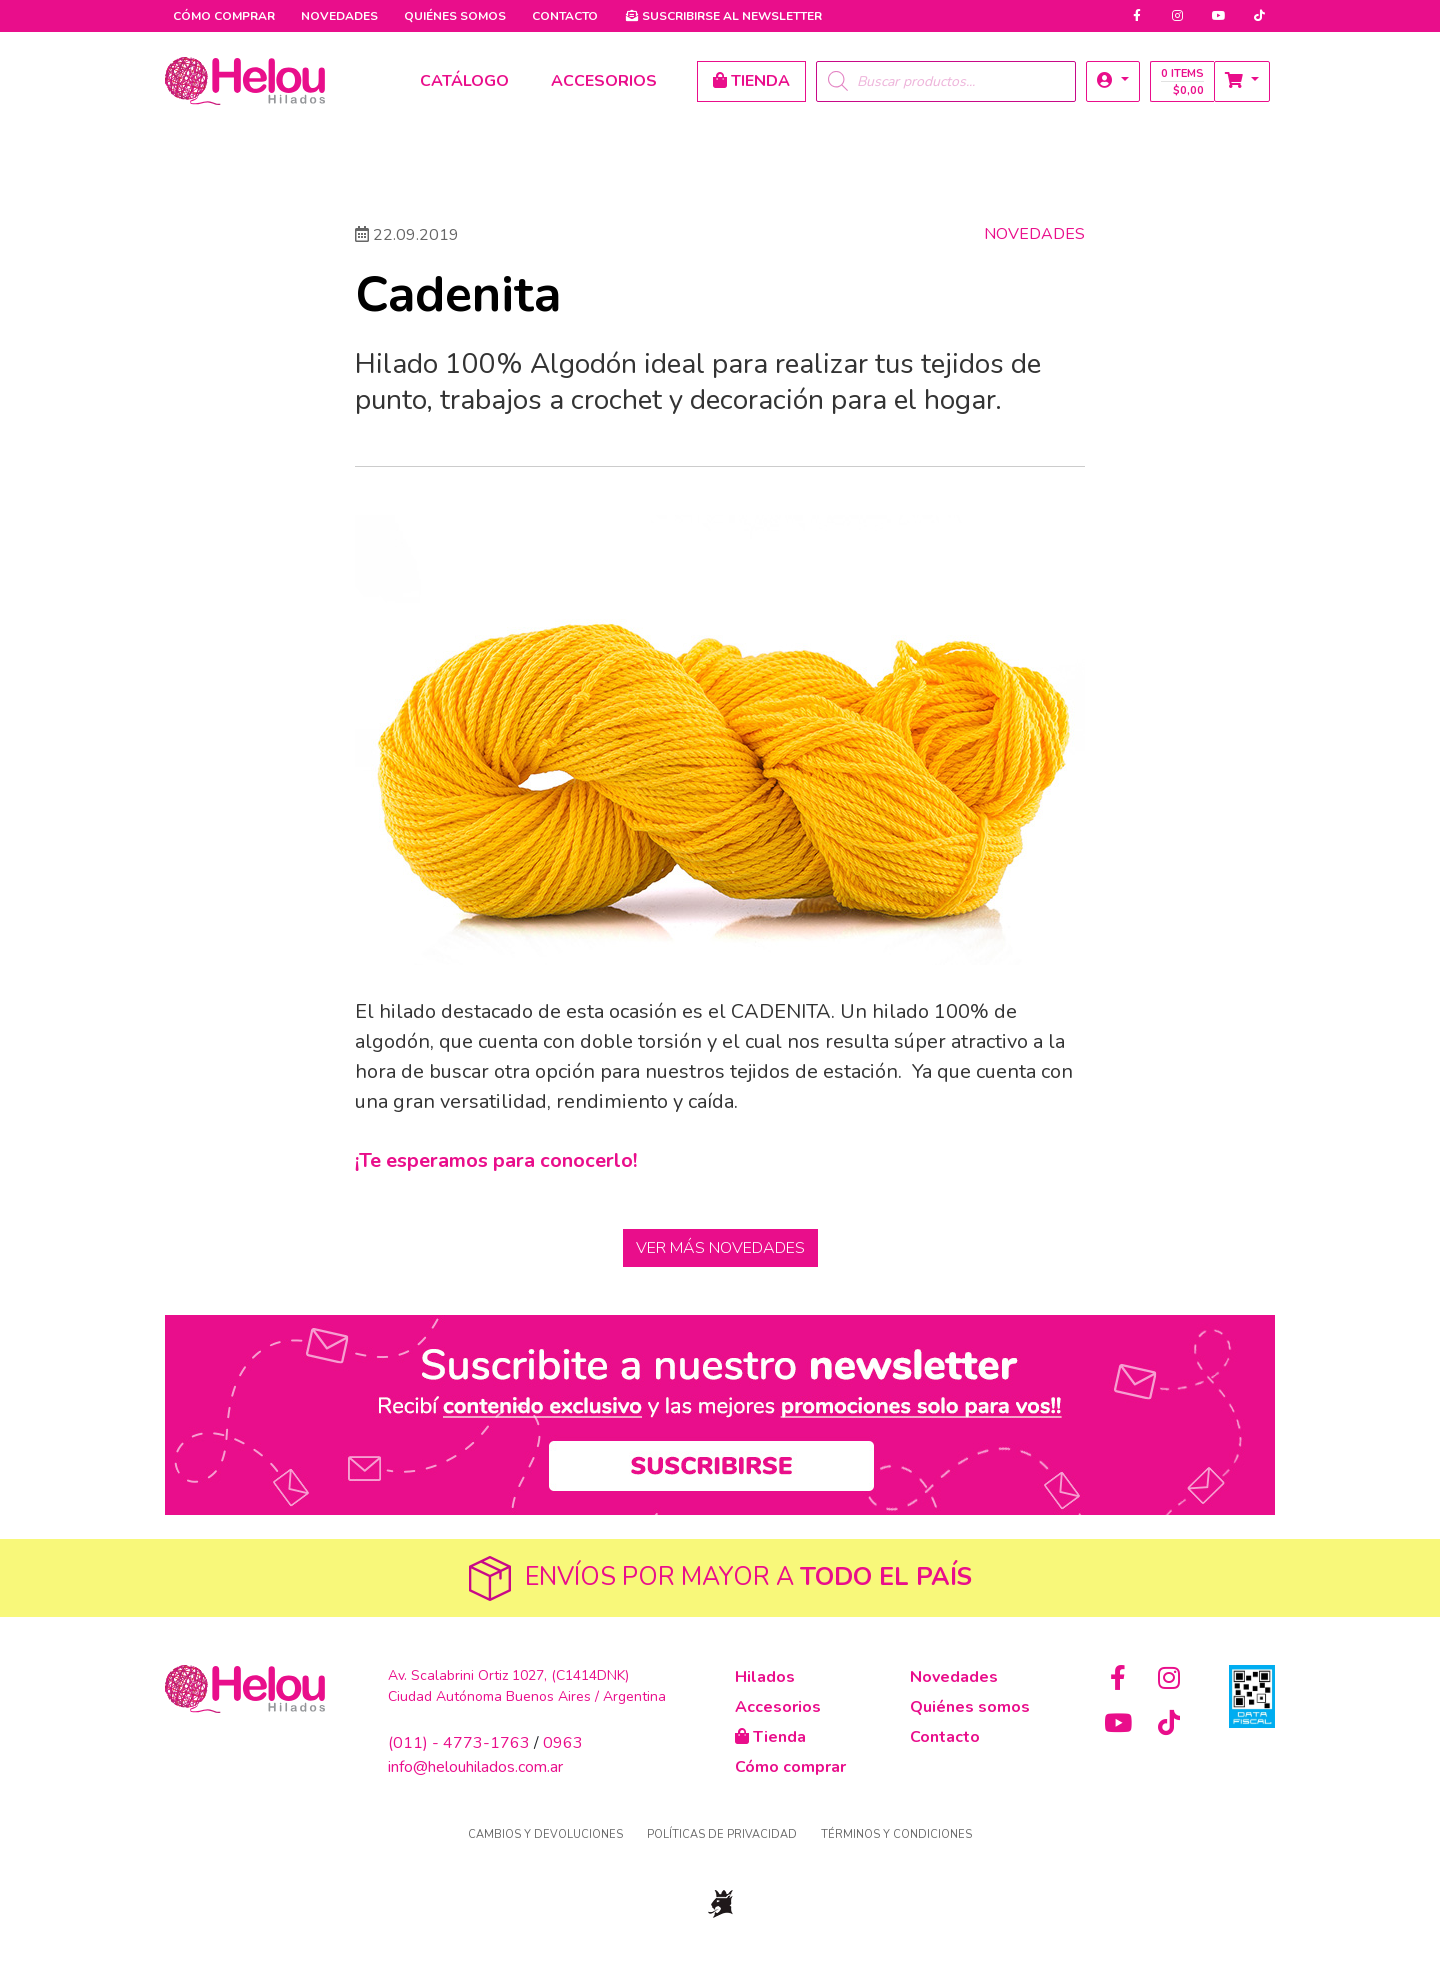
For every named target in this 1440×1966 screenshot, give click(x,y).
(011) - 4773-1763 (459, 1743)
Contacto (565, 16)
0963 (563, 1743)
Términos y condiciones (896, 1834)
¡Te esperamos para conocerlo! (496, 1160)
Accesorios (778, 1707)
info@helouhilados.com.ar (475, 1767)
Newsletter (723, 16)
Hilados (765, 1677)
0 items (1182, 82)
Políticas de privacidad (722, 1834)
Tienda (770, 1737)
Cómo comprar (224, 16)
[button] (1113, 81)
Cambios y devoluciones (545, 1834)
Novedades (339, 16)
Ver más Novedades (720, 1248)
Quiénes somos (455, 16)
